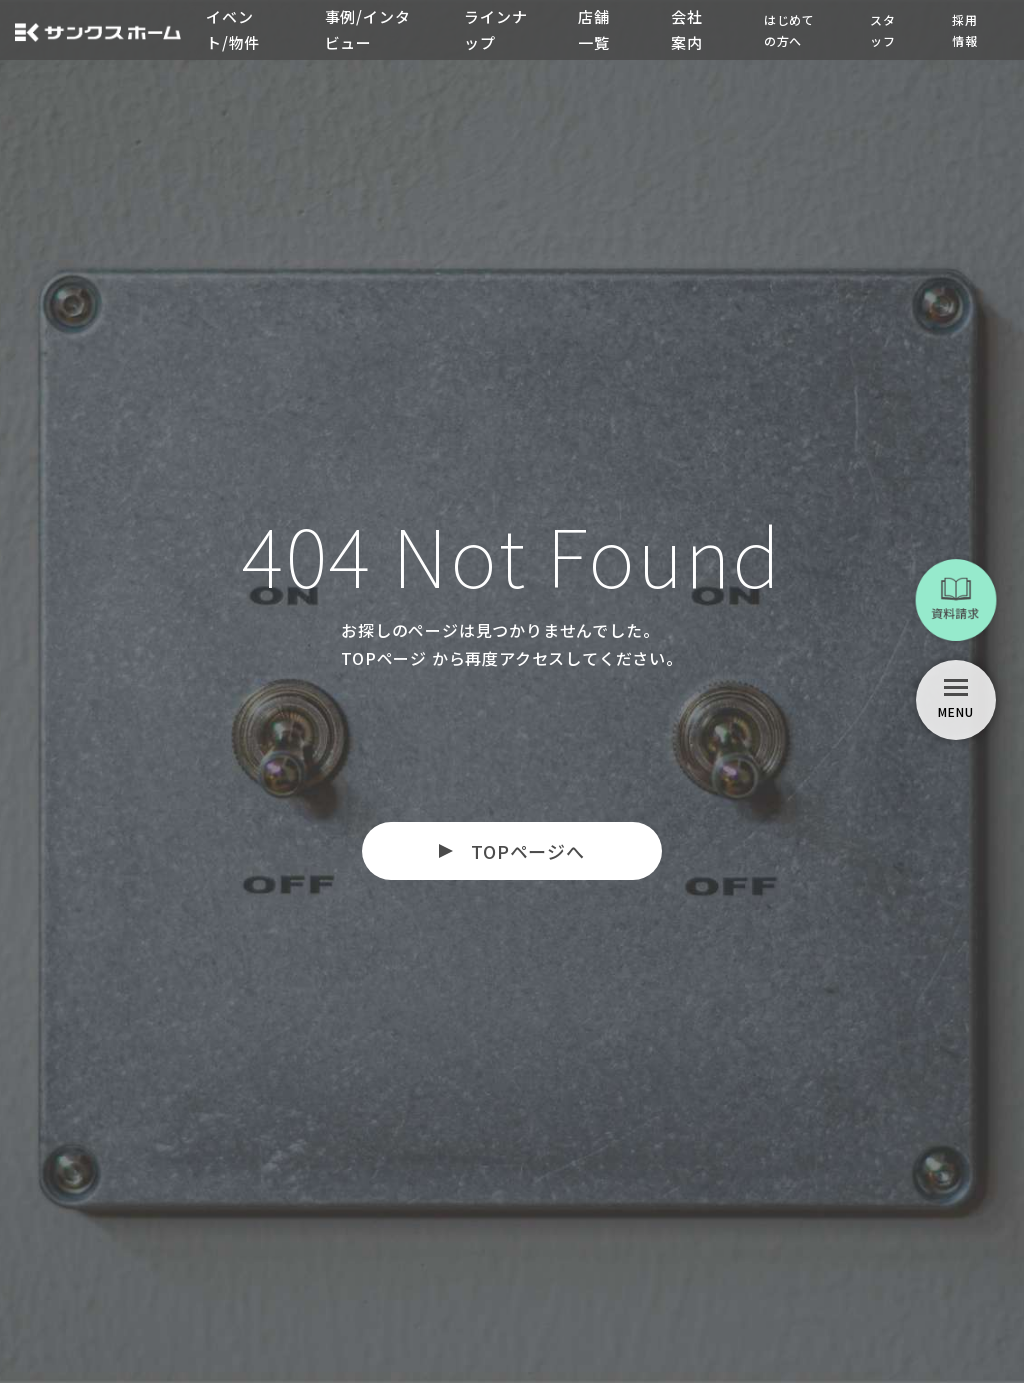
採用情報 (965, 30)
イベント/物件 (233, 29)
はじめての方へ (789, 30)
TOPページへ (528, 851)
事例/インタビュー (368, 29)
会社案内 (687, 29)
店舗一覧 (594, 29)
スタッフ (883, 30)
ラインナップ (495, 29)
